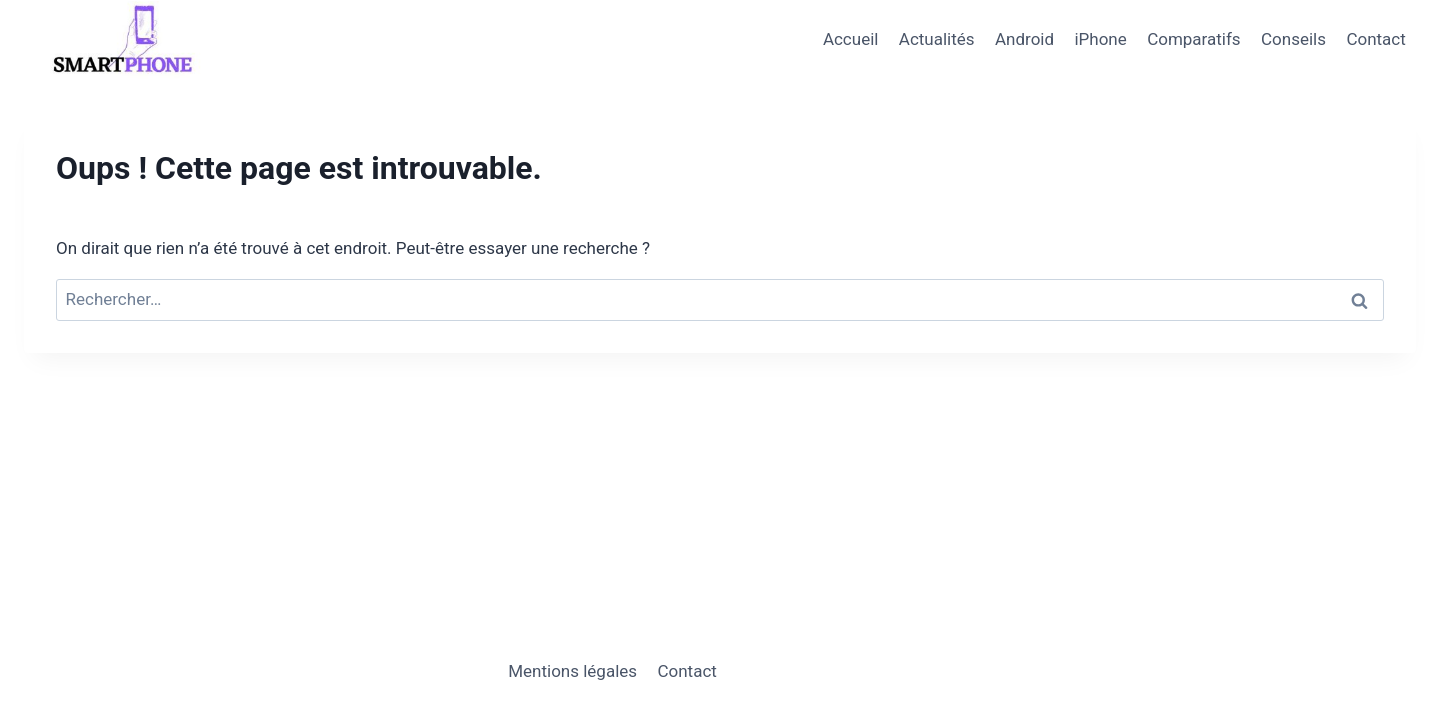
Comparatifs (1194, 39)
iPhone (1100, 39)
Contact (1375, 39)
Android (1024, 39)
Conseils (1293, 39)
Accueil (851, 39)
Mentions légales (572, 671)
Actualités (937, 39)
